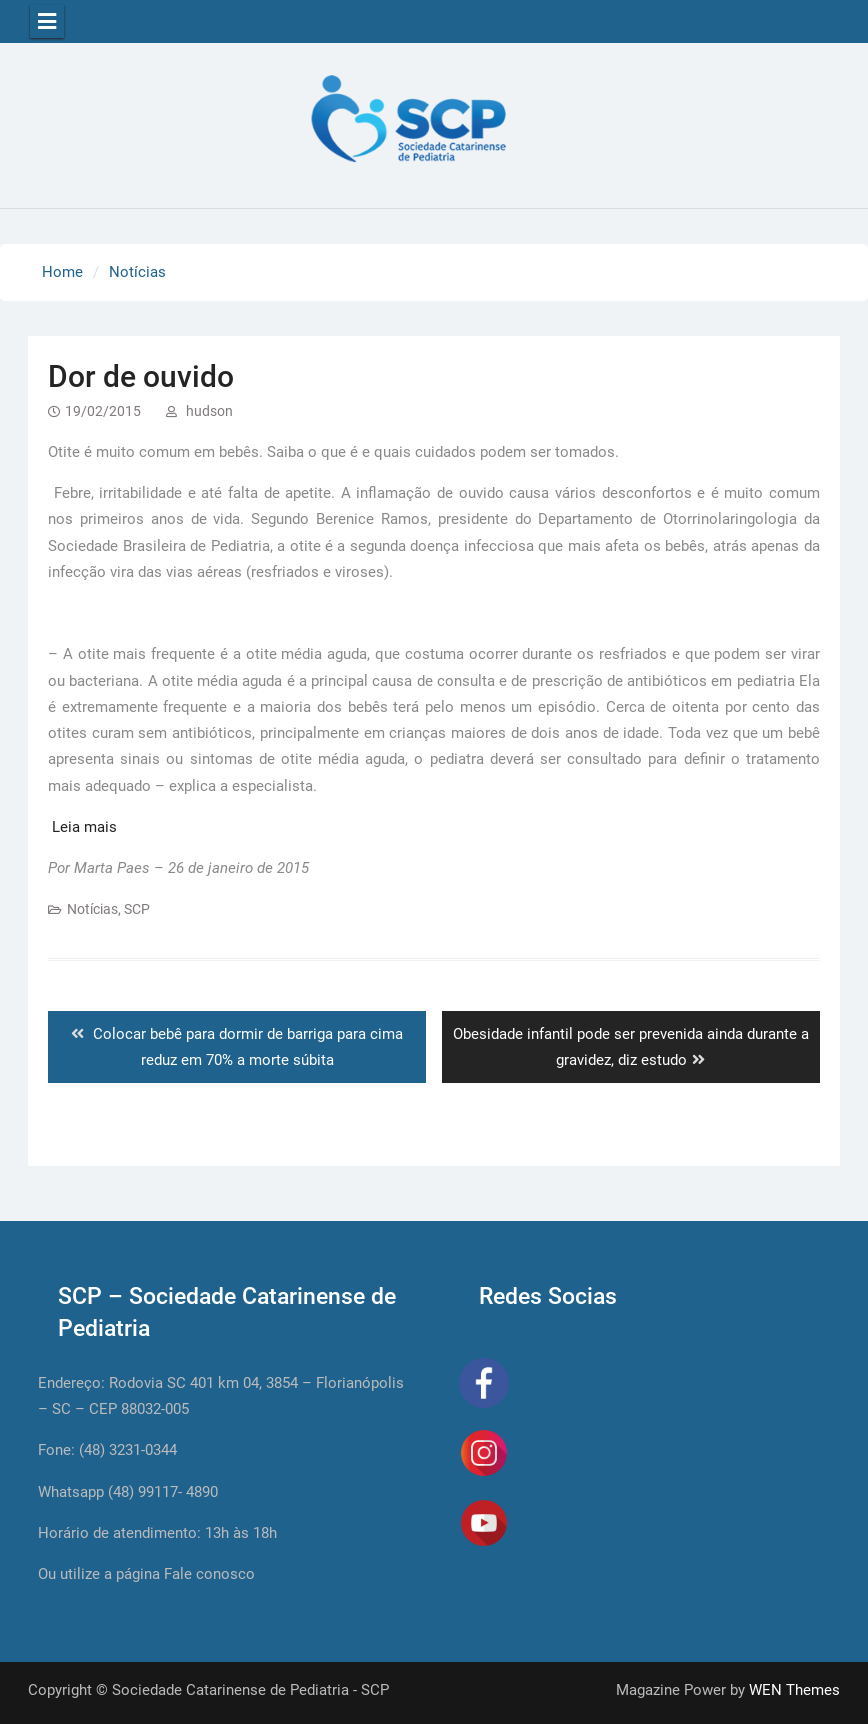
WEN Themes (794, 1690)
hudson (209, 411)
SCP (137, 909)
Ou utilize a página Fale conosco (146, 1574)
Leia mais (84, 827)
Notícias (92, 909)
